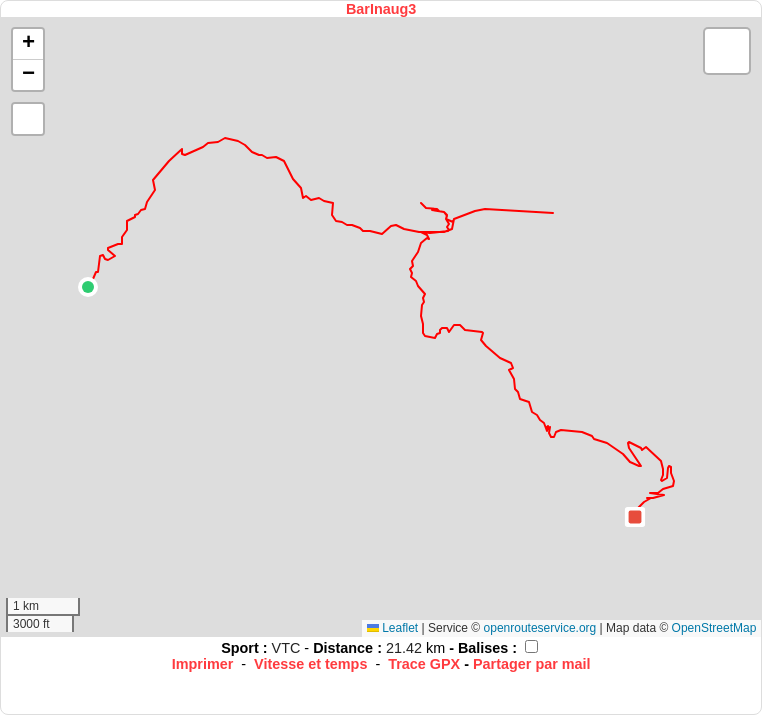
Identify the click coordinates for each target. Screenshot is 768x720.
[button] (88, 287)
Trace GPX (424, 664)
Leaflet (392, 628)
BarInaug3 (381, 9)
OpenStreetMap (714, 628)
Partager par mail (532, 664)
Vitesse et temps (310, 664)
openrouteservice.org (540, 628)
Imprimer (203, 664)
